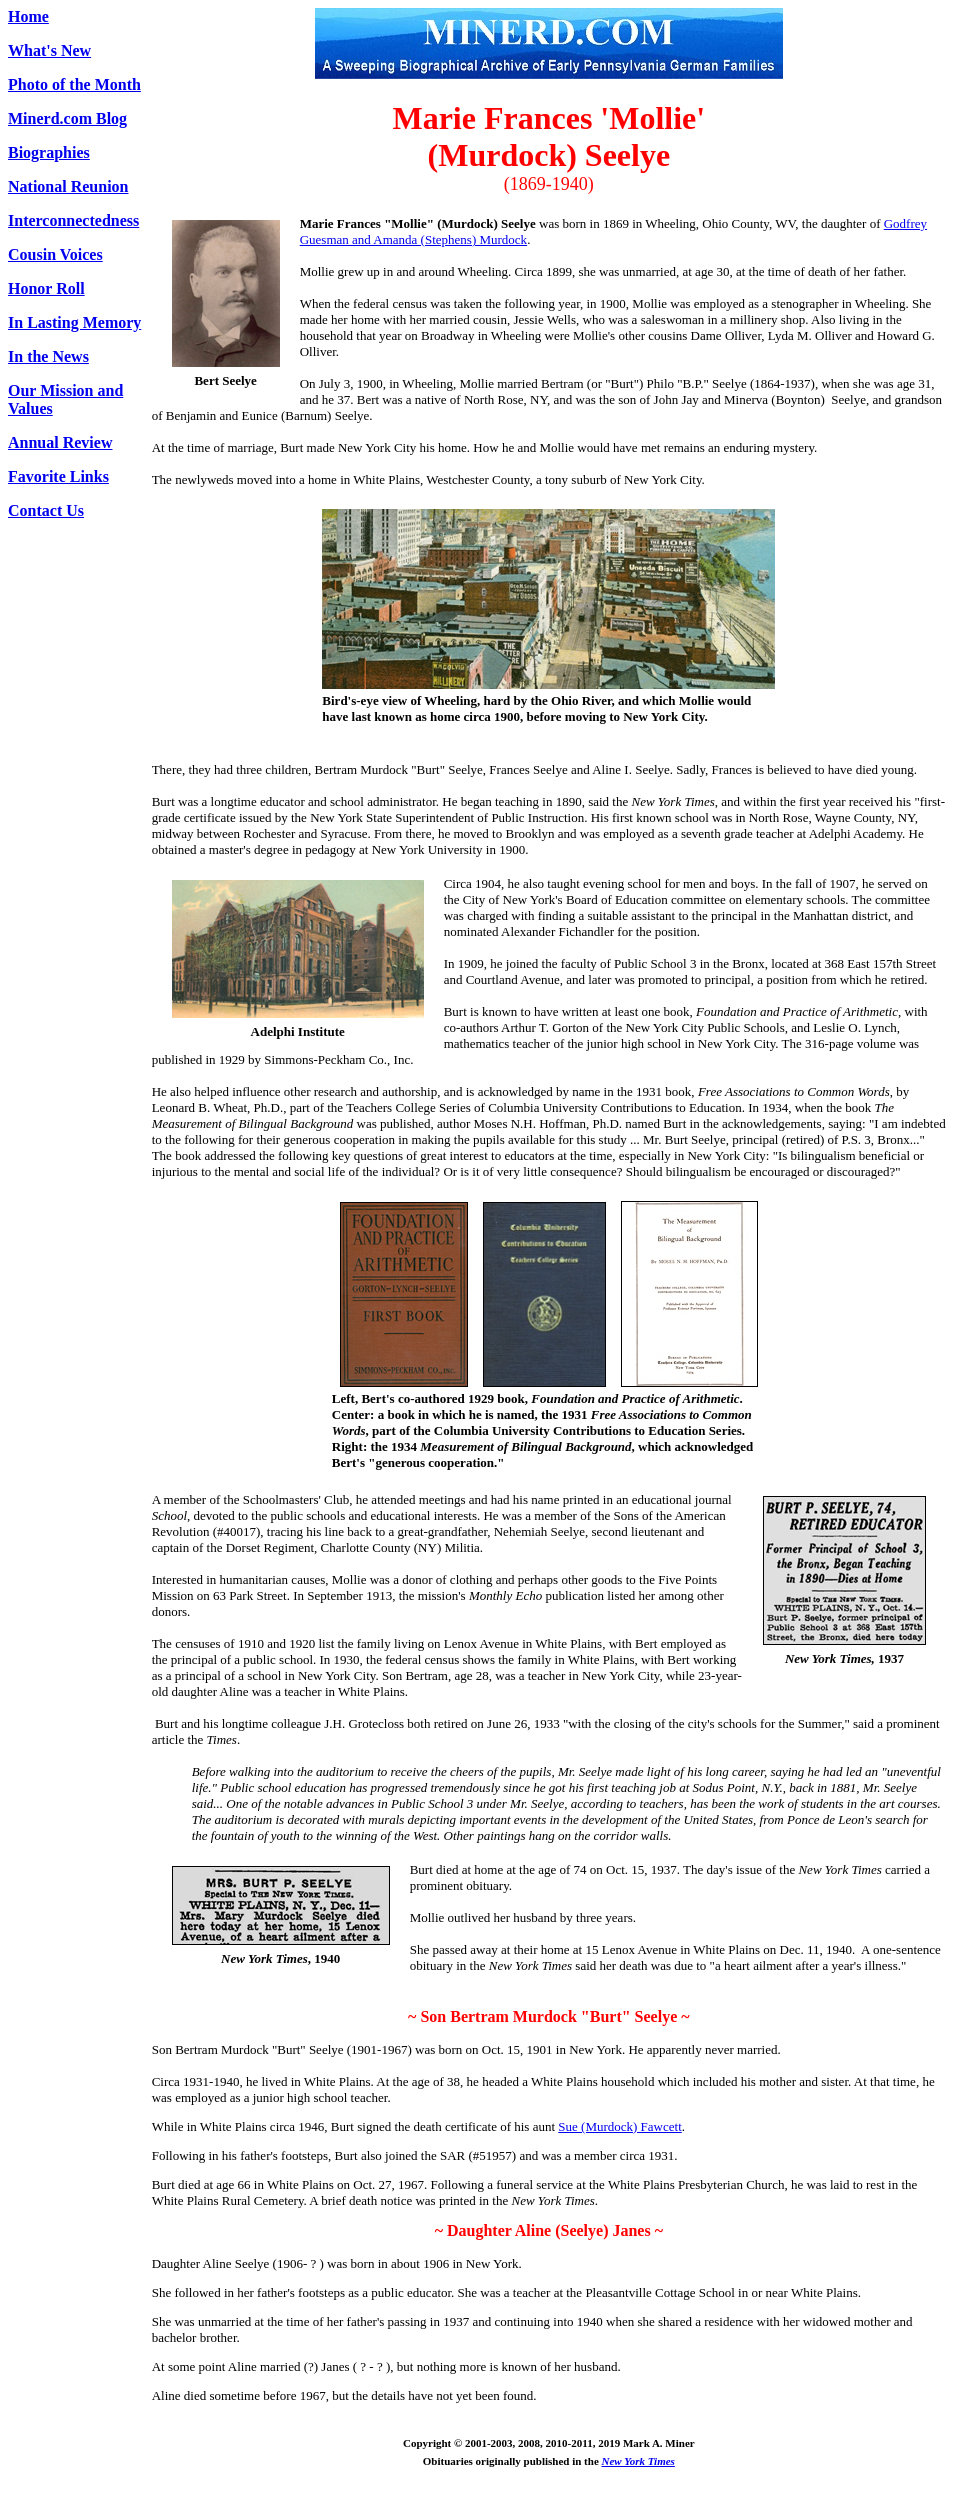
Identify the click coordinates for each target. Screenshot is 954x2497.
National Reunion (68, 186)
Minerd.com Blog (67, 118)
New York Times (638, 2461)
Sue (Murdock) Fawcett (619, 2126)
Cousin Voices (55, 254)
